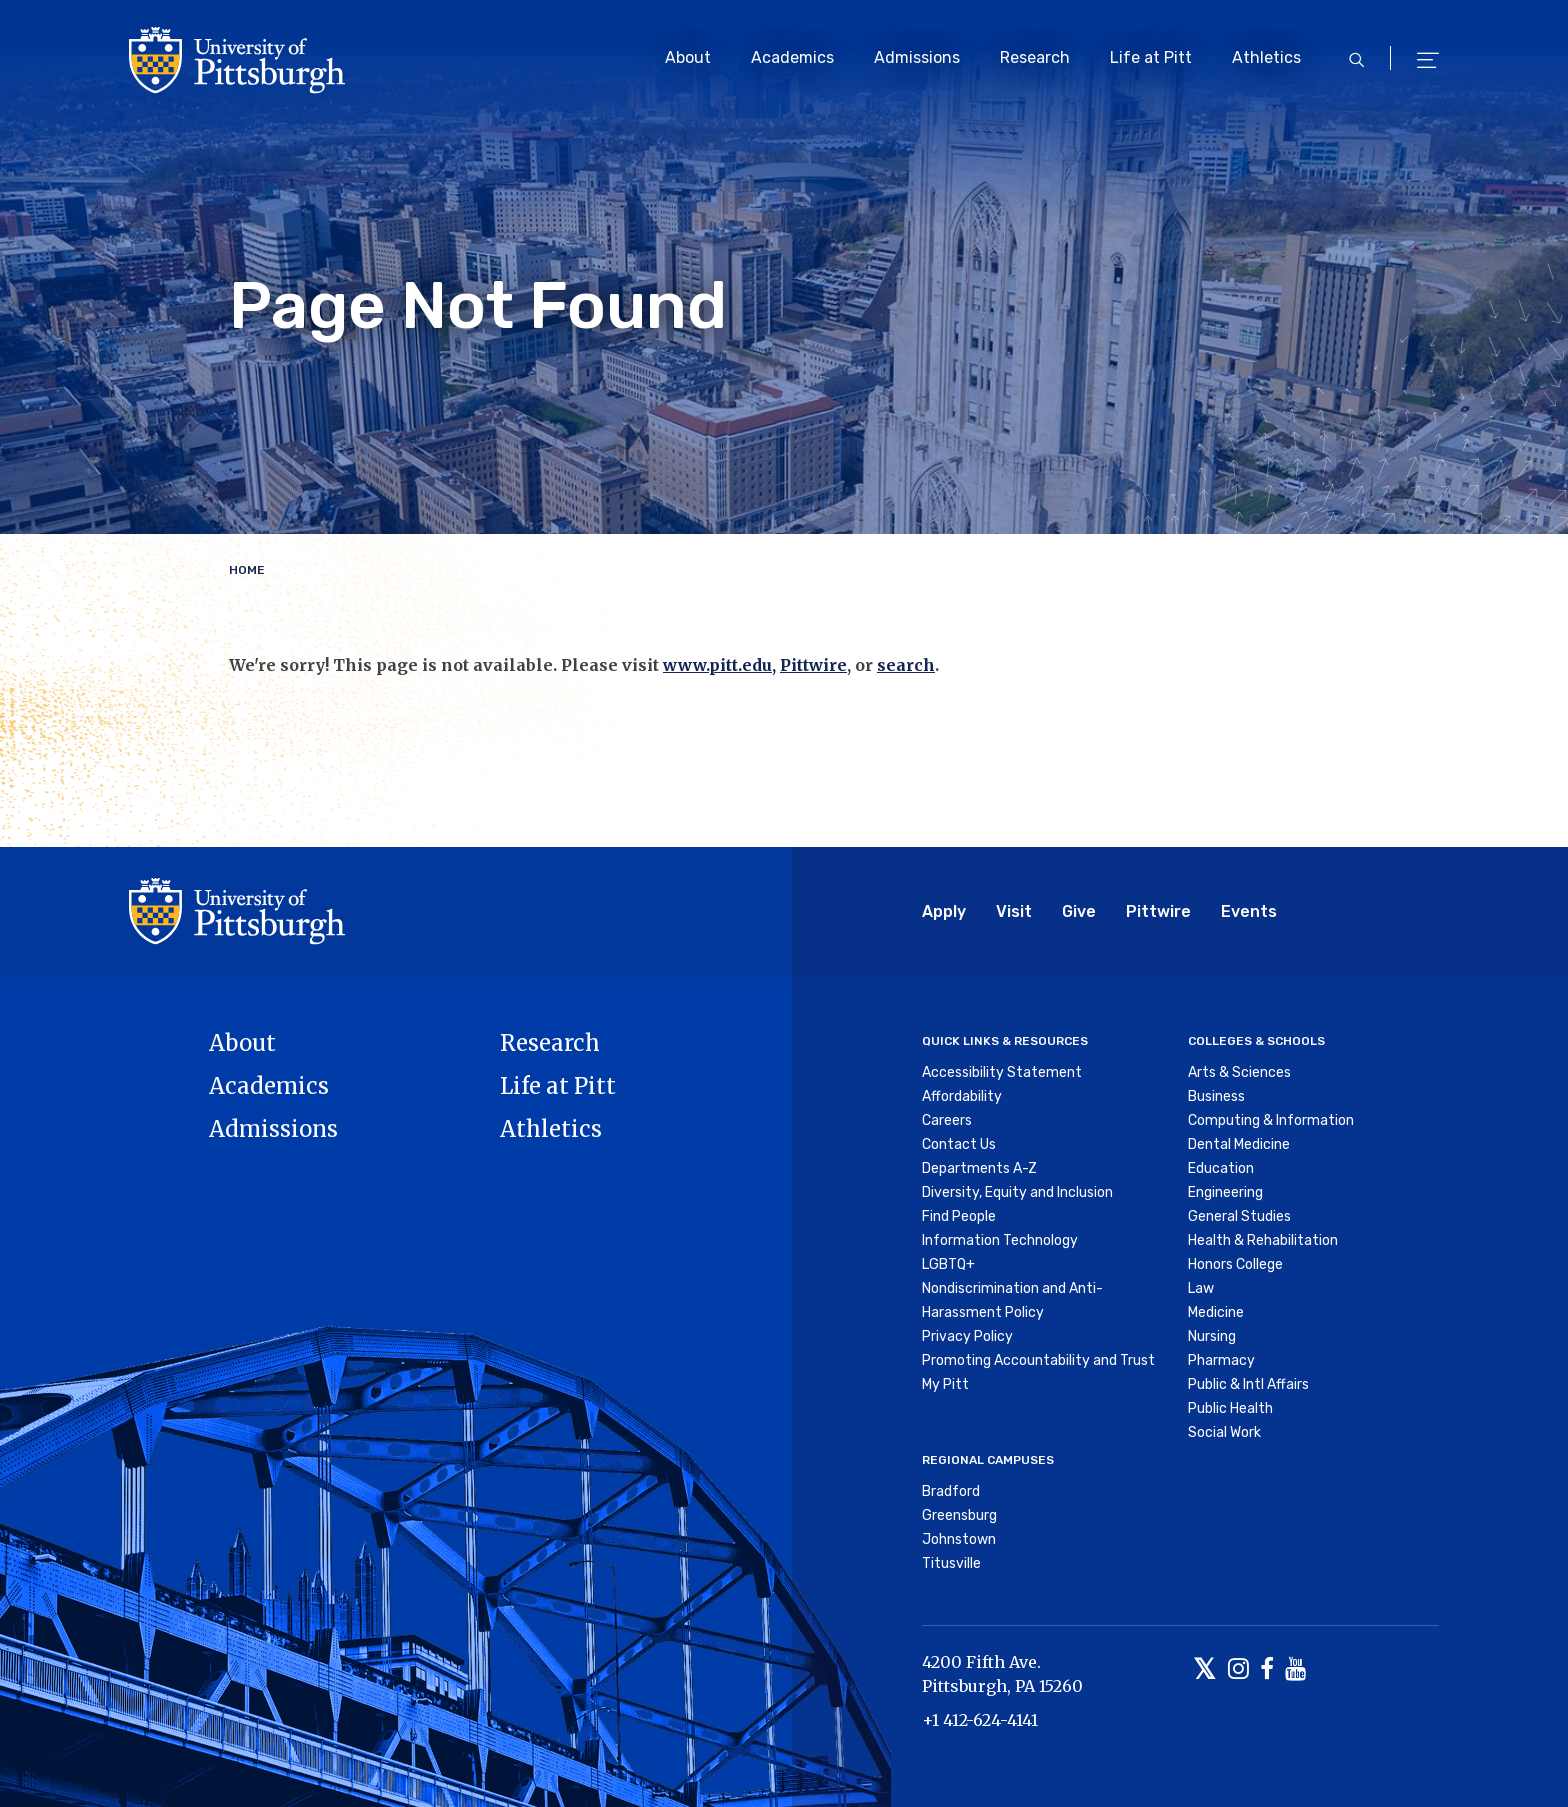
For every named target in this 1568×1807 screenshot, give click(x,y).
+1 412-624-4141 (980, 1720)
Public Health (1230, 1408)
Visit (1014, 911)
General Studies (1239, 1216)
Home (247, 570)
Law (1201, 1288)
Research (1035, 57)
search (906, 665)
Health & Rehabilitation (1263, 1240)
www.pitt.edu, (719, 665)
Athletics (1266, 57)
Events (1249, 911)
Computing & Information (1271, 1120)
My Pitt (945, 1384)
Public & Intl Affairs (1248, 1384)
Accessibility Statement (1002, 1072)
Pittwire (813, 665)
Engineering (1225, 1192)
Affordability (962, 1096)
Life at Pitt (1151, 57)
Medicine (1216, 1312)
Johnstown (959, 1539)
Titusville (951, 1563)
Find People (959, 1216)
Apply (944, 911)
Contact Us (959, 1144)
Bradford (951, 1491)
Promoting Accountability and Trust (1038, 1360)
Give (1079, 911)
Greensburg (959, 1515)
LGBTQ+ (948, 1264)
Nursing (1212, 1336)
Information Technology (1000, 1240)
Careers (947, 1120)
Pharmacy (1221, 1360)
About (688, 57)
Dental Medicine (1239, 1144)
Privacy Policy (967, 1336)
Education (1221, 1168)
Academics (792, 57)
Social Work (1224, 1432)
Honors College (1235, 1264)
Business (1216, 1096)
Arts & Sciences (1239, 1072)
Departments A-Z (979, 1168)
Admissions (917, 57)
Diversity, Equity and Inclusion (1017, 1192)
